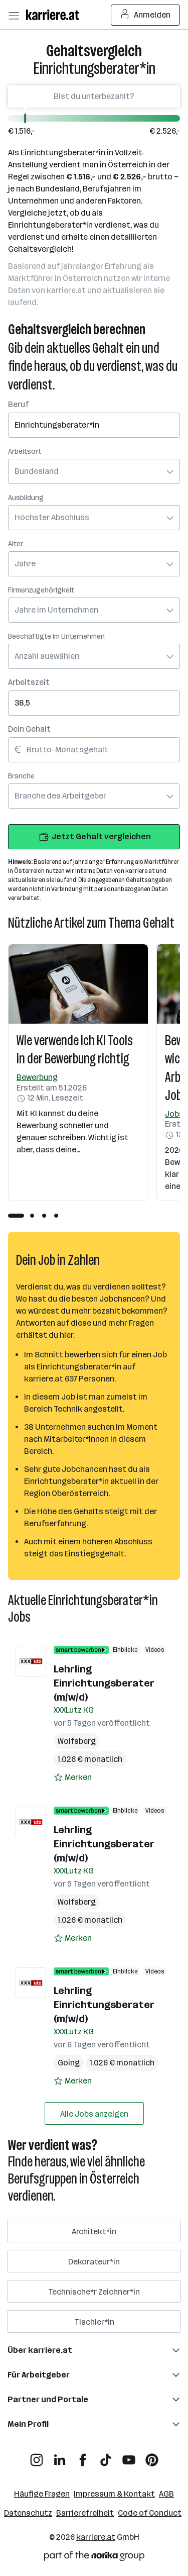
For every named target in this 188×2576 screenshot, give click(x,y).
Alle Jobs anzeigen (94, 2114)
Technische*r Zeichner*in (94, 2292)
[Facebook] (82, 2456)
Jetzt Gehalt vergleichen (94, 837)
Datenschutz (28, 2513)
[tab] (16, 1216)
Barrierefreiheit (85, 2513)
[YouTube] (128, 2456)
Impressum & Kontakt (114, 2494)
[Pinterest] (151, 2456)
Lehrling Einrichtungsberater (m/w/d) (104, 1683)
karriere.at (95, 2537)
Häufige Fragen (42, 2494)
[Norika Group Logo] (94, 2557)
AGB (166, 2494)
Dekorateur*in (94, 2261)
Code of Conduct (149, 2513)
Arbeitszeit (29, 682)
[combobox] (94, 418)
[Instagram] (36, 2456)
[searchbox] (94, 425)
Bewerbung (37, 1077)
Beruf (18, 404)
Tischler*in (94, 2322)
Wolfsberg (77, 1741)
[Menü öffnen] (13, 15)
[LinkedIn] (59, 2456)
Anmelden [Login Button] (145, 15)
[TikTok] (105, 2456)
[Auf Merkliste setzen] (73, 1777)
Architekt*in (94, 2231)
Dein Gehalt (29, 729)
